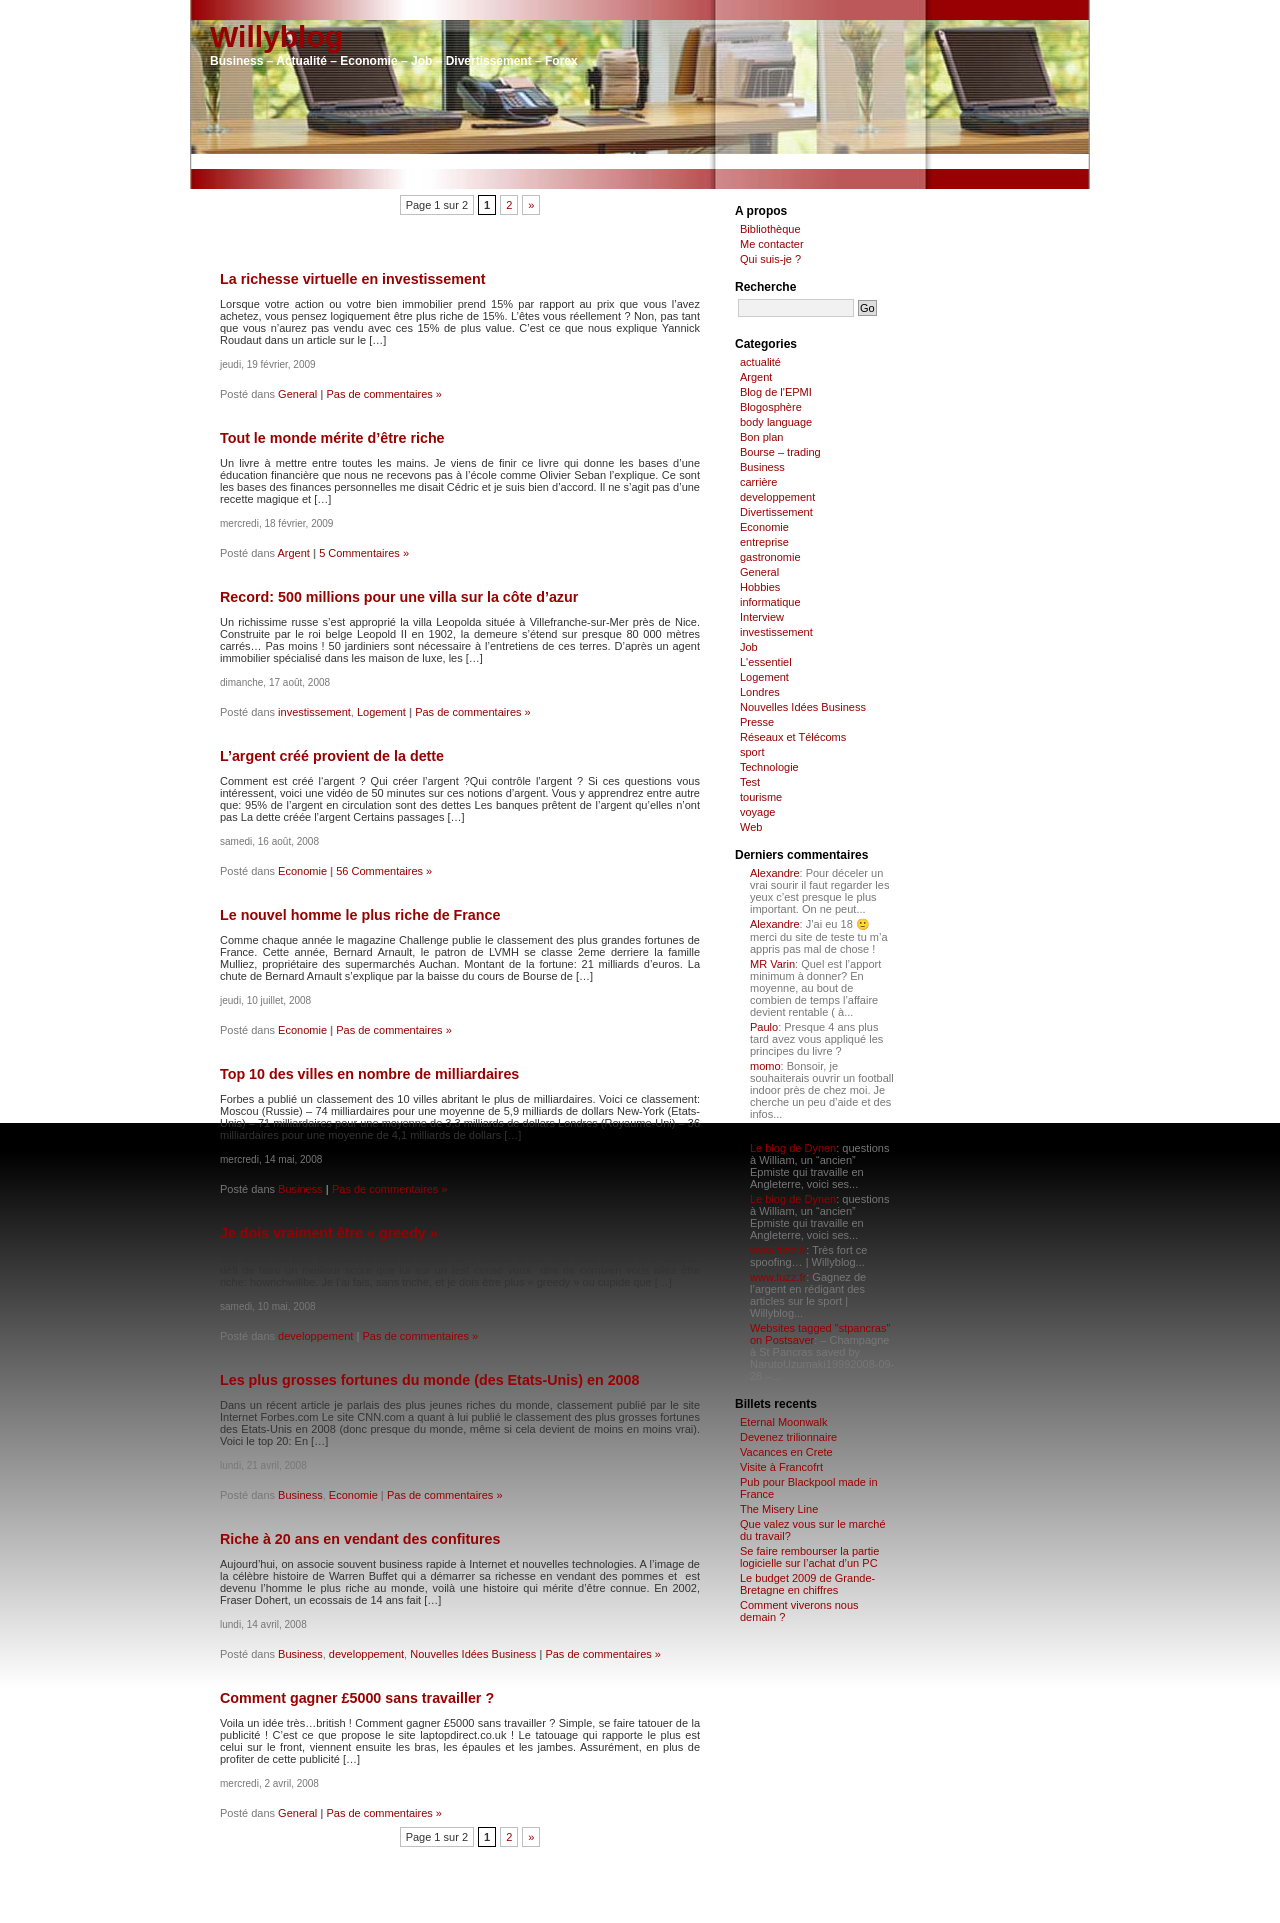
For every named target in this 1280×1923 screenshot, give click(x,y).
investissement (314, 712)
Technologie (769, 767)
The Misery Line (779, 1509)
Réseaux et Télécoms (793, 737)
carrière (758, 482)
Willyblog (276, 36)
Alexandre (775, 873)
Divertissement (776, 512)
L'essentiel (766, 662)
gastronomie (770, 557)
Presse (757, 722)
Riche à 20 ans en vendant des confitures (360, 1539)
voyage (757, 812)
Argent (294, 553)
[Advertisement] (640, 161)
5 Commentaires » (364, 553)
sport (752, 752)
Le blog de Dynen (793, 1148)
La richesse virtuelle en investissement (352, 279)
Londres (760, 692)
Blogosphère (771, 407)
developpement (315, 1336)
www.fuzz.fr (778, 1250)
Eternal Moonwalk (783, 1422)
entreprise (764, 542)
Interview (762, 617)
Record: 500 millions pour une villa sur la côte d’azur (399, 597)
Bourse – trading (780, 452)
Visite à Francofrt (781, 1467)
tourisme (761, 797)
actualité (760, 362)
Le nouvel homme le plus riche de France (360, 915)
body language (776, 422)
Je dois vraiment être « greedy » (329, 1233)
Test (750, 782)
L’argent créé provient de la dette (332, 756)
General (297, 394)
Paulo (764, 1027)
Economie (302, 871)
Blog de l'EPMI (776, 392)
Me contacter (772, 244)
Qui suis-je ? (770, 259)
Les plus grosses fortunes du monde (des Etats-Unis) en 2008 (429, 1380)
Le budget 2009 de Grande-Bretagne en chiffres (807, 1584)
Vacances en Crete (786, 1452)
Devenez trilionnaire (788, 1437)
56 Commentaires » (384, 871)
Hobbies (760, 587)
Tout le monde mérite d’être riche (332, 438)
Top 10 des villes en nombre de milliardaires (369, 1074)
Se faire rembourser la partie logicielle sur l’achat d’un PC (809, 1557)
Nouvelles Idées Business (473, 1654)
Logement (381, 712)
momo (765, 1066)
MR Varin (772, 964)
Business (300, 1189)
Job (749, 647)
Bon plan (761, 437)
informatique (770, 602)
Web (751, 827)
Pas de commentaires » (384, 394)
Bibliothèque (770, 229)
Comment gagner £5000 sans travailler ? (357, 1698)
